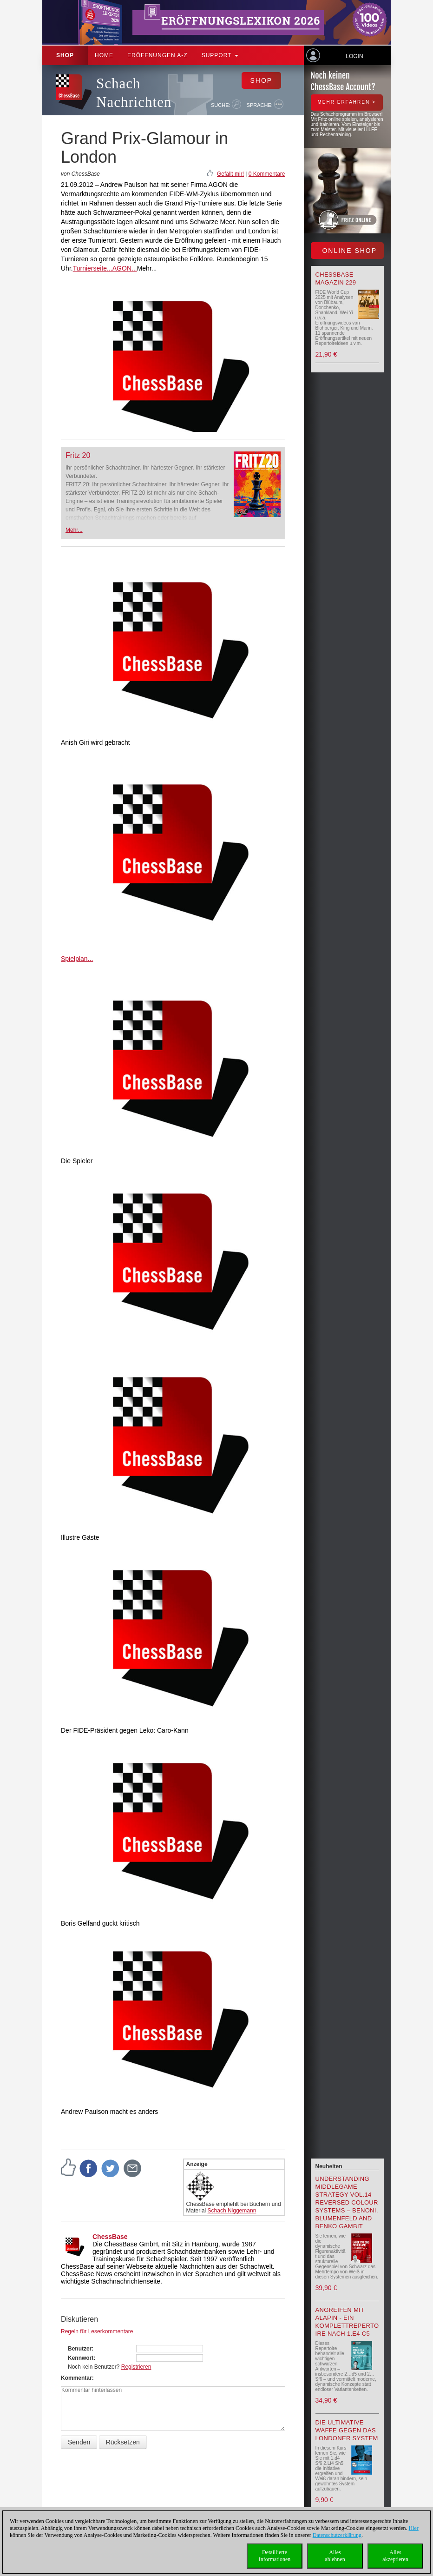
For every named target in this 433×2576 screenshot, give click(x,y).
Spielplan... (77, 958)
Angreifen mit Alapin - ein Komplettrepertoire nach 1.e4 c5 (347, 2321)
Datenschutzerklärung (337, 2535)
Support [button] (220, 55)
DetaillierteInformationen (275, 2556)
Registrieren (136, 2367)
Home (104, 55)
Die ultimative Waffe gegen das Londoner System (346, 2430)
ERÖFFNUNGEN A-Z (157, 55)
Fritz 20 (78, 455)
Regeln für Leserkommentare (97, 2331)
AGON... (124, 268)
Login (354, 56)
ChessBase (110, 2236)
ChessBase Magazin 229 (335, 278)
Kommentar (76, 2378)
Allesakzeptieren (395, 2556)
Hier (414, 2528)
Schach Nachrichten (133, 92)
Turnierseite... (92, 268)
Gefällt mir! (230, 174)
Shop (65, 55)
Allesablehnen (335, 2556)
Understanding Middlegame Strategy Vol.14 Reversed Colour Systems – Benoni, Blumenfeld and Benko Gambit (346, 2202)
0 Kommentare (267, 174)
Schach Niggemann (232, 2210)
